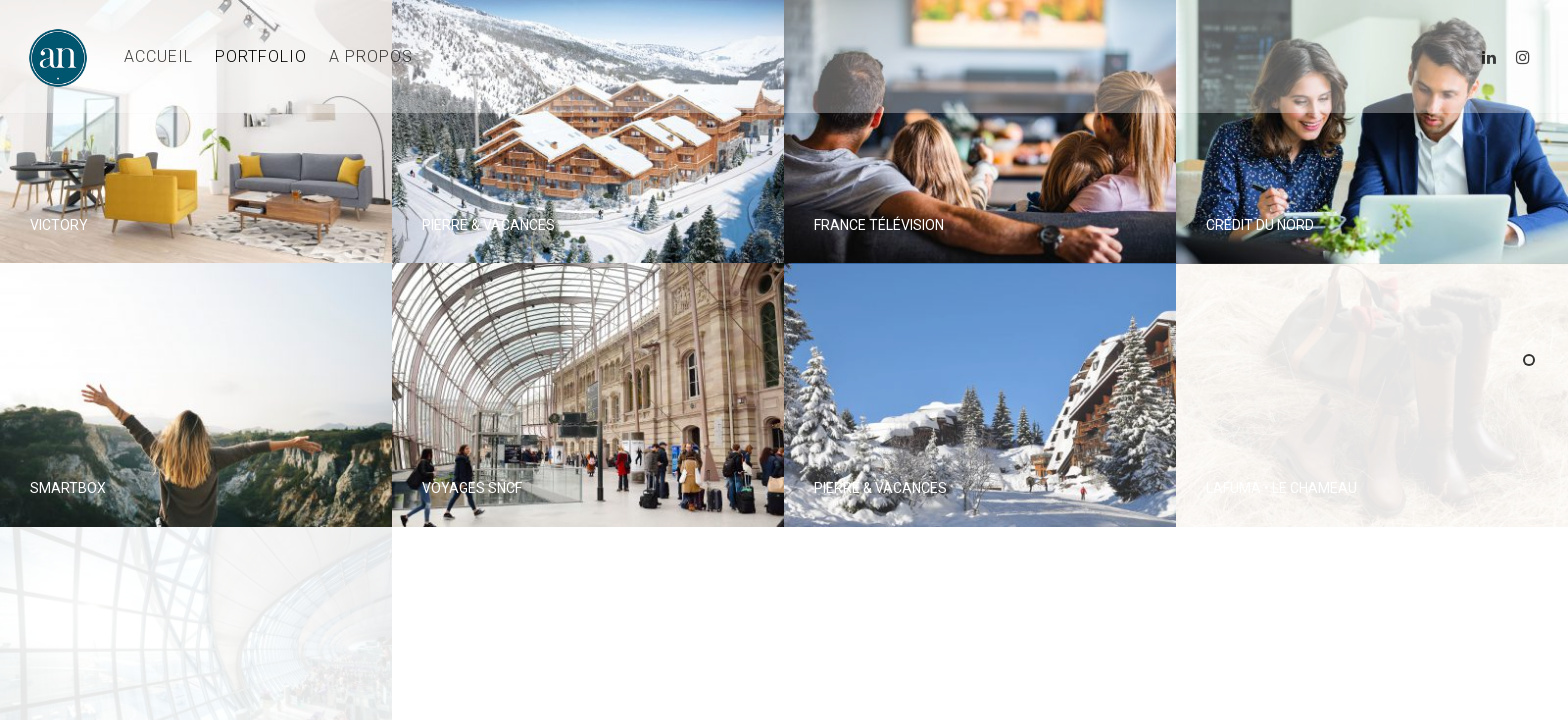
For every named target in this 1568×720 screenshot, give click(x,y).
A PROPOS (371, 56)
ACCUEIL (158, 56)
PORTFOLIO (261, 56)
